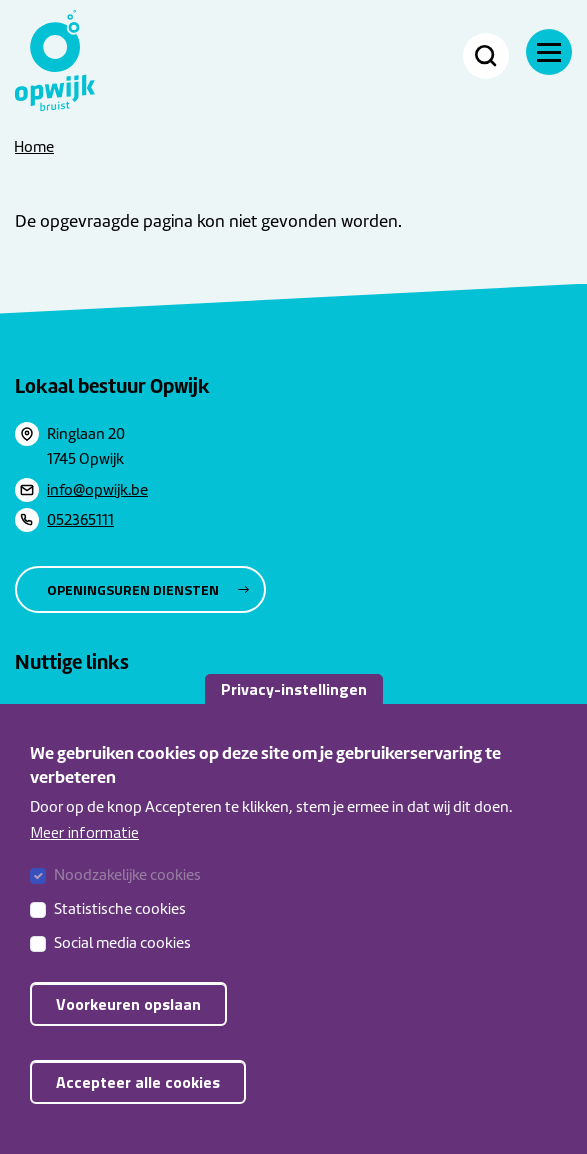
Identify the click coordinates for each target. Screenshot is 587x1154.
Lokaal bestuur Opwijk (112, 386)
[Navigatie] (549, 52)
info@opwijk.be (97, 490)
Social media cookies (122, 961)
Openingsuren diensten (133, 589)
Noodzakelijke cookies (127, 893)
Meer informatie (84, 850)
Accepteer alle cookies (138, 1100)
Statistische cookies (120, 927)
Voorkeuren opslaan (128, 1022)
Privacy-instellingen (294, 707)
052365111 (80, 520)
